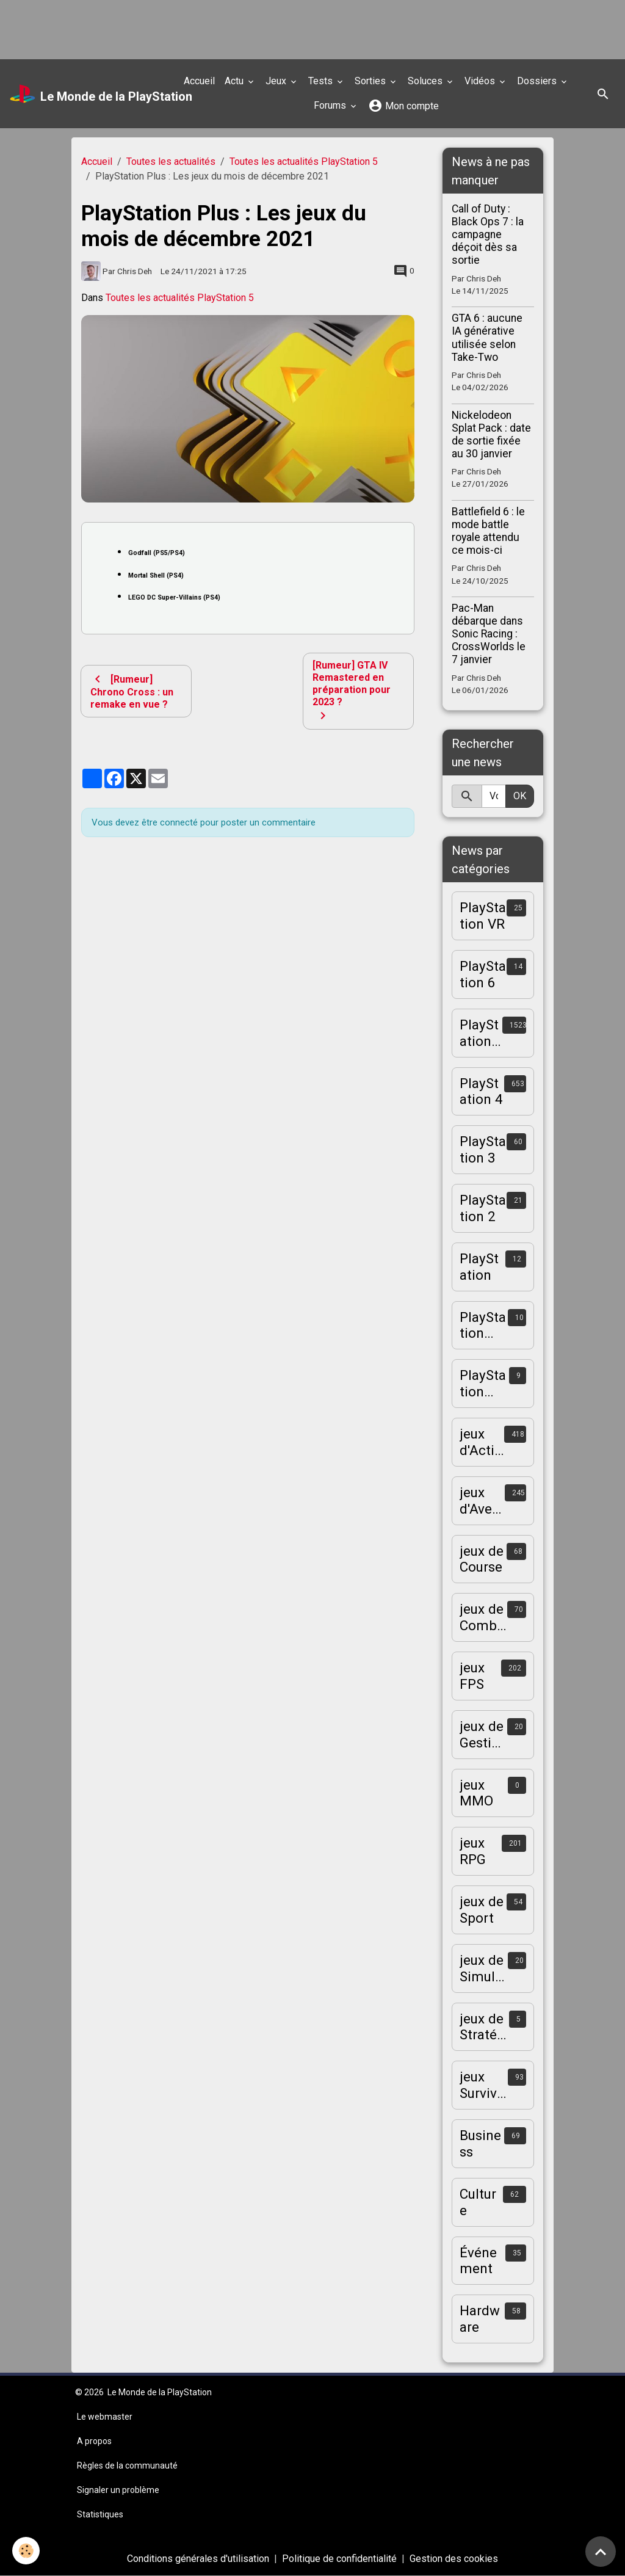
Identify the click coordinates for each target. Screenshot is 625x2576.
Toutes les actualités (170, 161)
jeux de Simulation (483, 1968)
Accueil (199, 81)
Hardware (480, 2318)
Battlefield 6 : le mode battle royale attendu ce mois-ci (488, 531)
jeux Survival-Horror (484, 2085)
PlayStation (479, 1266)
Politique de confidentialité (339, 2558)
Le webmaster (104, 2417)
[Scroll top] (600, 2551)
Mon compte (403, 105)
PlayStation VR (483, 915)
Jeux (277, 81)
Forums (331, 105)
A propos (94, 2441)
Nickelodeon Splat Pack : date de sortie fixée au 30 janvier (491, 434)
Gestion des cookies (454, 2558)
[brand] (88, 94)
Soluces (426, 81)
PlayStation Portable (483, 1325)
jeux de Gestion (482, 1734)
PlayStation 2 (483, 1208)
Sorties (371, 81)
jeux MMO (476, 1793)
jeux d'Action (481, 1442)
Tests (321, 81)
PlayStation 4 (481, 1091)
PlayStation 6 (483, 974)
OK (519, 796)
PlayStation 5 (479, 1033)
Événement (478, 2260)
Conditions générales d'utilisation (198, 2558)
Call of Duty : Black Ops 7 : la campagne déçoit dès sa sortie (488, 234)
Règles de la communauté (127, 2465)
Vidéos (480, 81)
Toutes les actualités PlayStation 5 (303, 161)
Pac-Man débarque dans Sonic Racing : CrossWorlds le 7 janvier (489, 634)
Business (480, 2143)
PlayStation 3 (483, 1149)
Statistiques (100, 2514)
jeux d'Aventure (482, 1500)
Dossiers (538, 81)
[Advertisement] (222, 27)
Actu (235, 81)
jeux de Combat (482, 1617)
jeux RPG (473, 1851)
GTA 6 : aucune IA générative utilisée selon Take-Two (487, 337)
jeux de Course (482, 1559)
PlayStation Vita (483, 1383)
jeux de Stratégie (484, 2027)
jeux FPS (472, 1676)
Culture (478, 2202)
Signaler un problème (118, 2490)
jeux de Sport (482, 1909)
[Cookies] (26, 2550)
